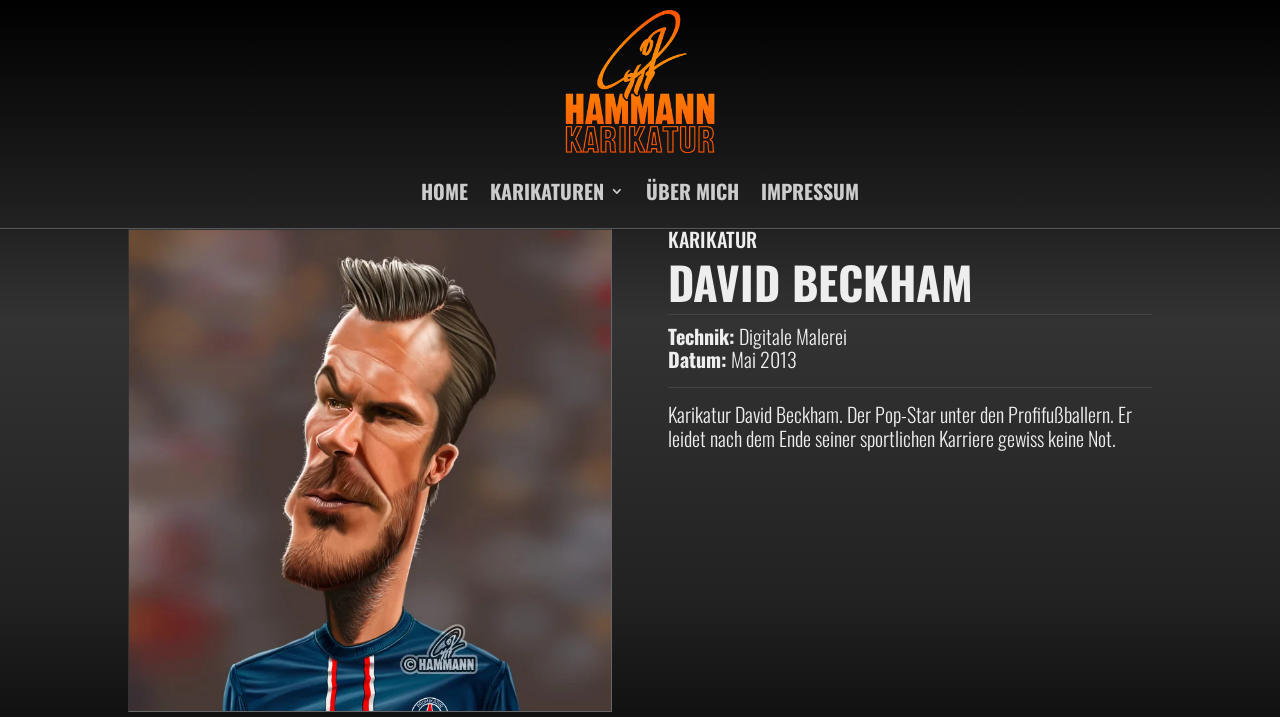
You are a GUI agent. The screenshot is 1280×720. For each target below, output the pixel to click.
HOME (444, 191)
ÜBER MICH (692, 191)
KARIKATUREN (547, 191)
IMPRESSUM (810, 191)
